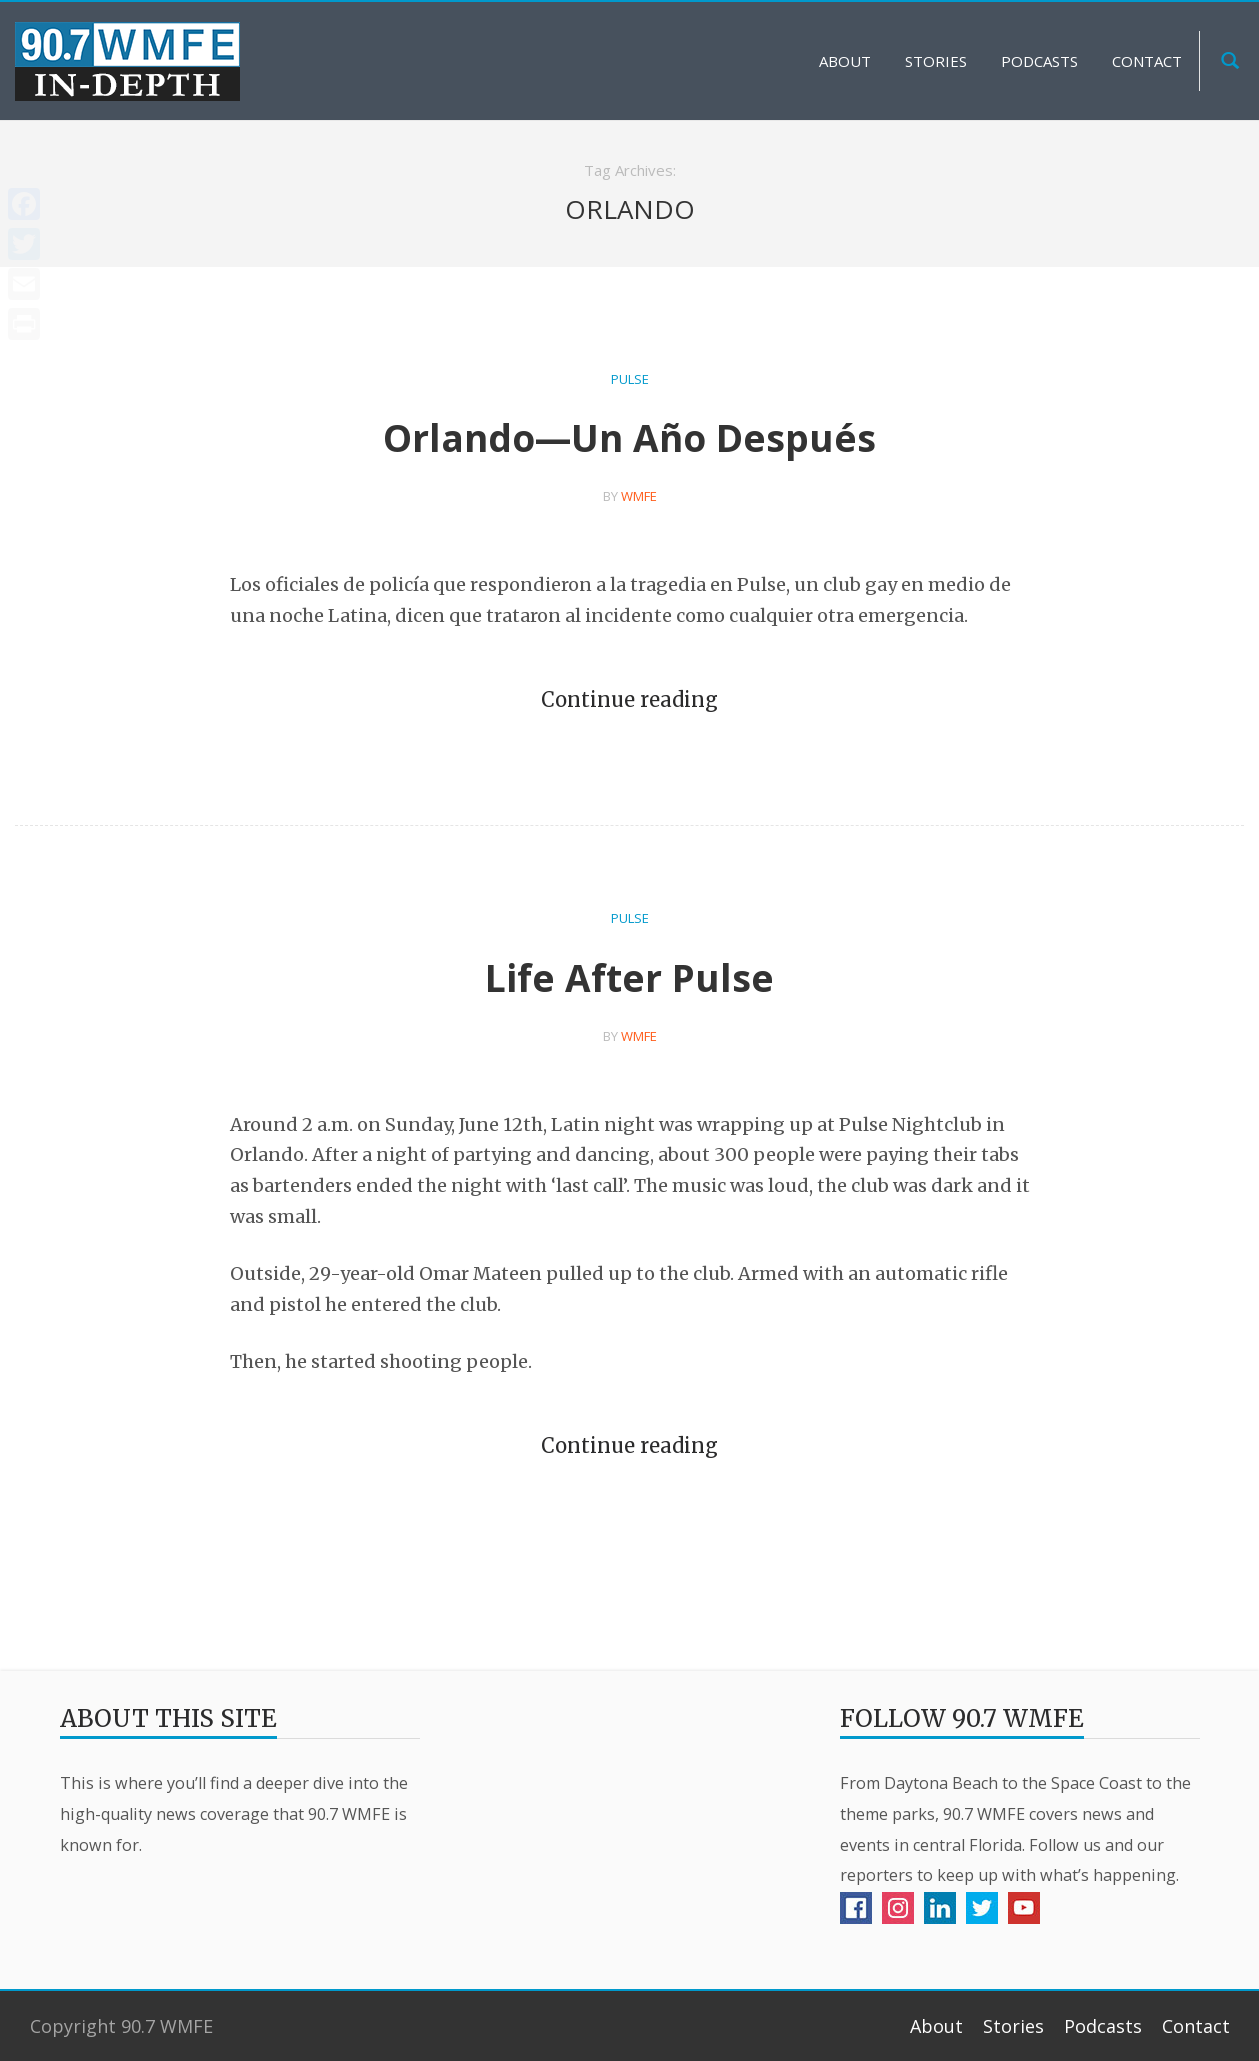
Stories (1013, 2026)
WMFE (639, 496)
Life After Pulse (629, 977)
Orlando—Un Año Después (629, 437)
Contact (1196, 2026)
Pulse (630, 379)
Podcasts (1103, 2026)
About (936, 2026)
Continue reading (629, 699)
